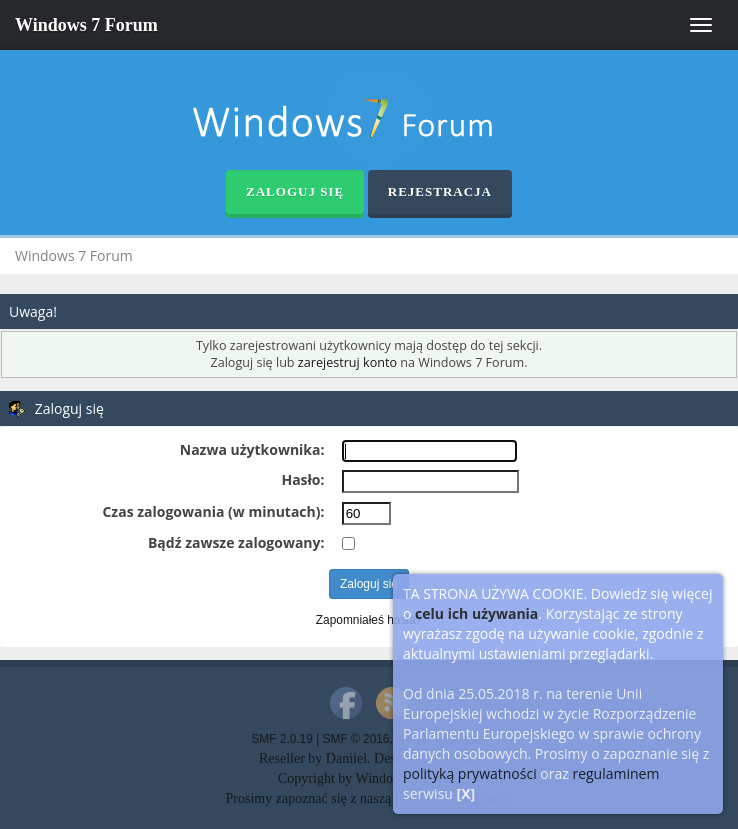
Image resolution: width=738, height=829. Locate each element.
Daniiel (346, 758)
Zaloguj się (295, 191)
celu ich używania (476, 613)
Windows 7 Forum (86, 25)
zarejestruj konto (347, 362)
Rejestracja (440, 191)
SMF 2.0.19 (281, 739)
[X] (466, 793)
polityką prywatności (470, 773)
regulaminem (615, 773)
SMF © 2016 (356, 739)
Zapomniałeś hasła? (369, 620)
